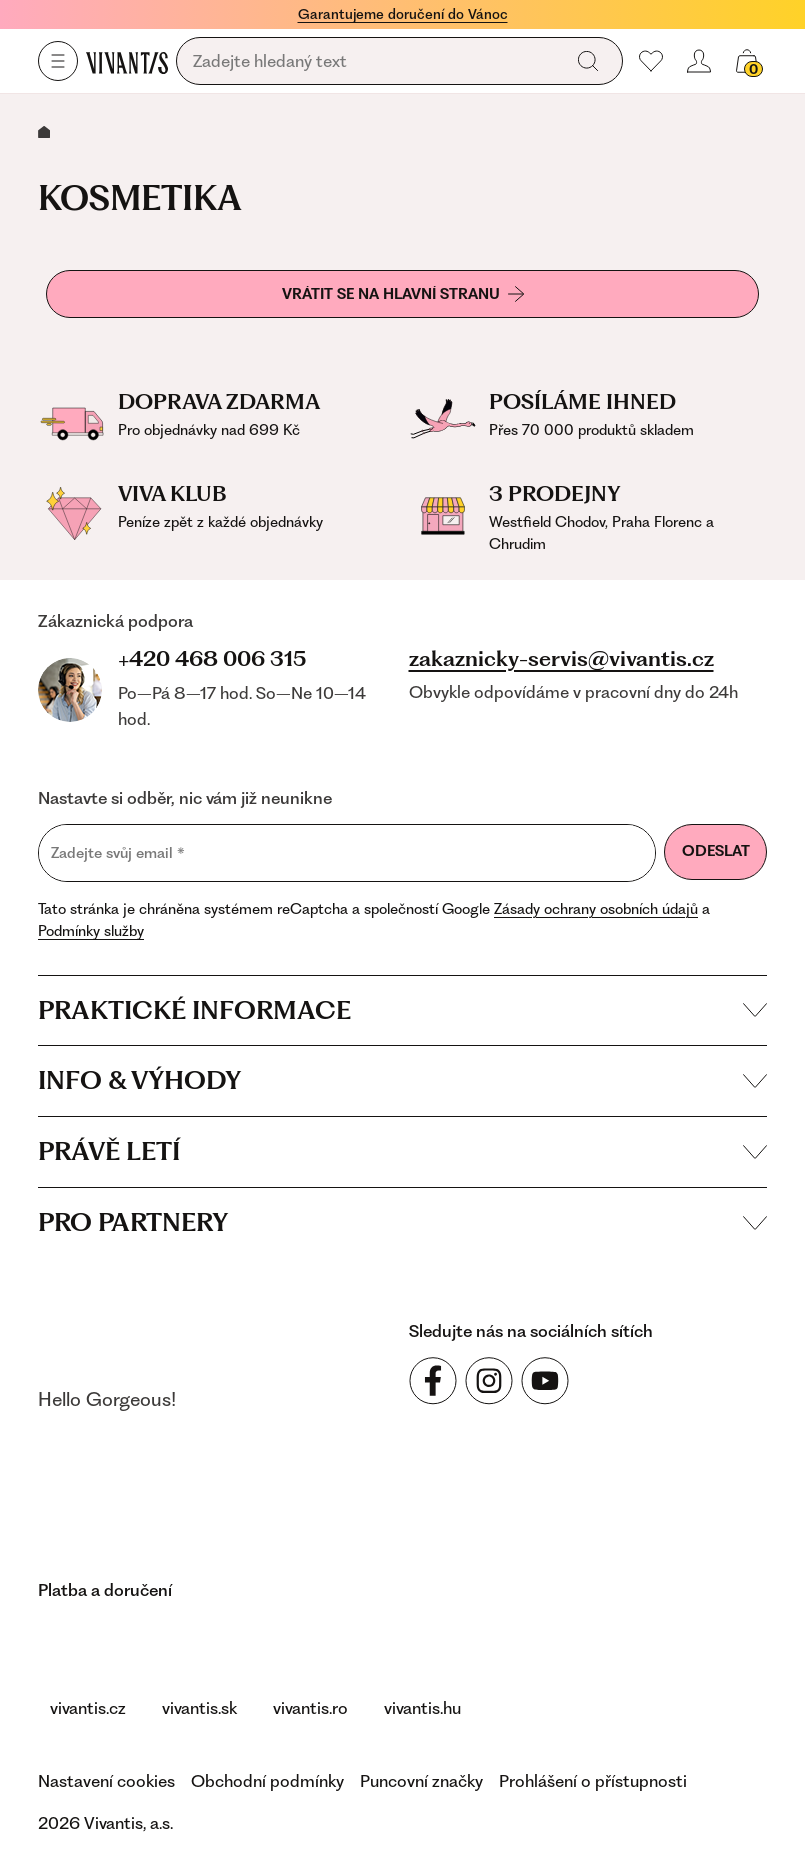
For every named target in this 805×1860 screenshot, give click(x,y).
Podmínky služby (91, 931)
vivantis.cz (88, 1708)
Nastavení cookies (106, 1781)
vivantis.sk (199, 1708)
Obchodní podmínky (267, 1781)
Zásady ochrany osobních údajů (596, 909)
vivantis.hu (422, 1708)
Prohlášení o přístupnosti (593, 1781)
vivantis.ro (310, 1708)
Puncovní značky (421, 1781)
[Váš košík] (747, 61)
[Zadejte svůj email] (347, 853)
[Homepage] (127, 62)
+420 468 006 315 (212, 658)
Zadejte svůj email (118, 852)
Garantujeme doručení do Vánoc (403, 14)
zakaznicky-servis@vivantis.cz (561, 659)
